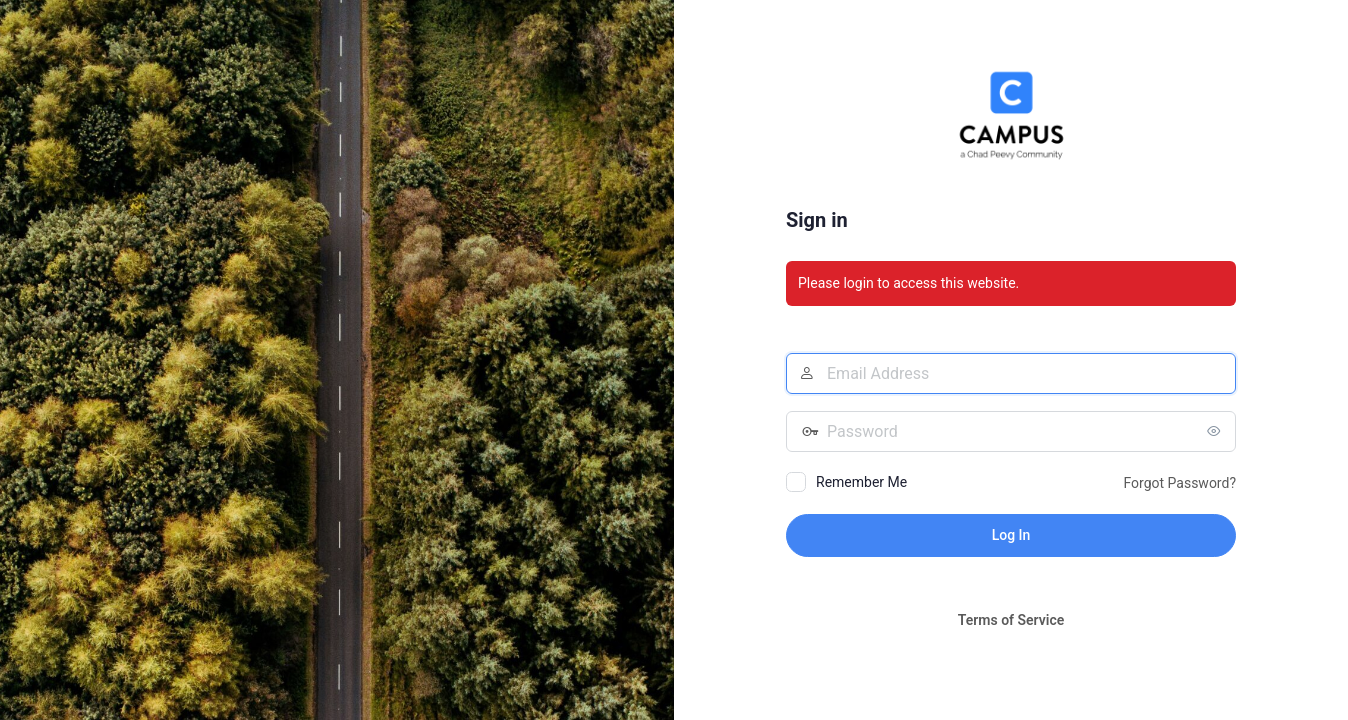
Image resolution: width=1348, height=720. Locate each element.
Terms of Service (1011, 620)
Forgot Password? (1179, 483)
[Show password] (1216, 431)
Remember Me (861, 482)
